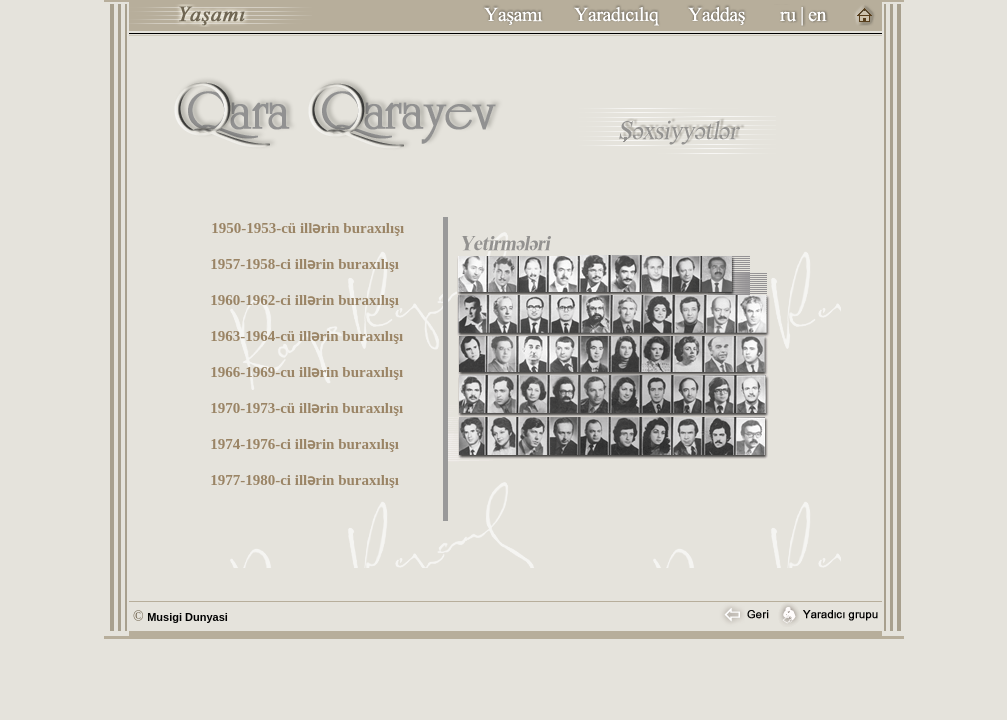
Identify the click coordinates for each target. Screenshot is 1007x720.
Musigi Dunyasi (187, 617)
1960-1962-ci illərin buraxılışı (304, 300)
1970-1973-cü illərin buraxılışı (306, 408)
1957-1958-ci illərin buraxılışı (304, 264)
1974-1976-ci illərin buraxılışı (304, 444)
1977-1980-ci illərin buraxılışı (304, 480)
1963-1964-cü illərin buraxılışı (306, 336)
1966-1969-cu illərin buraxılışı (306, 372)
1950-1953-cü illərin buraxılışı (307, 228)
